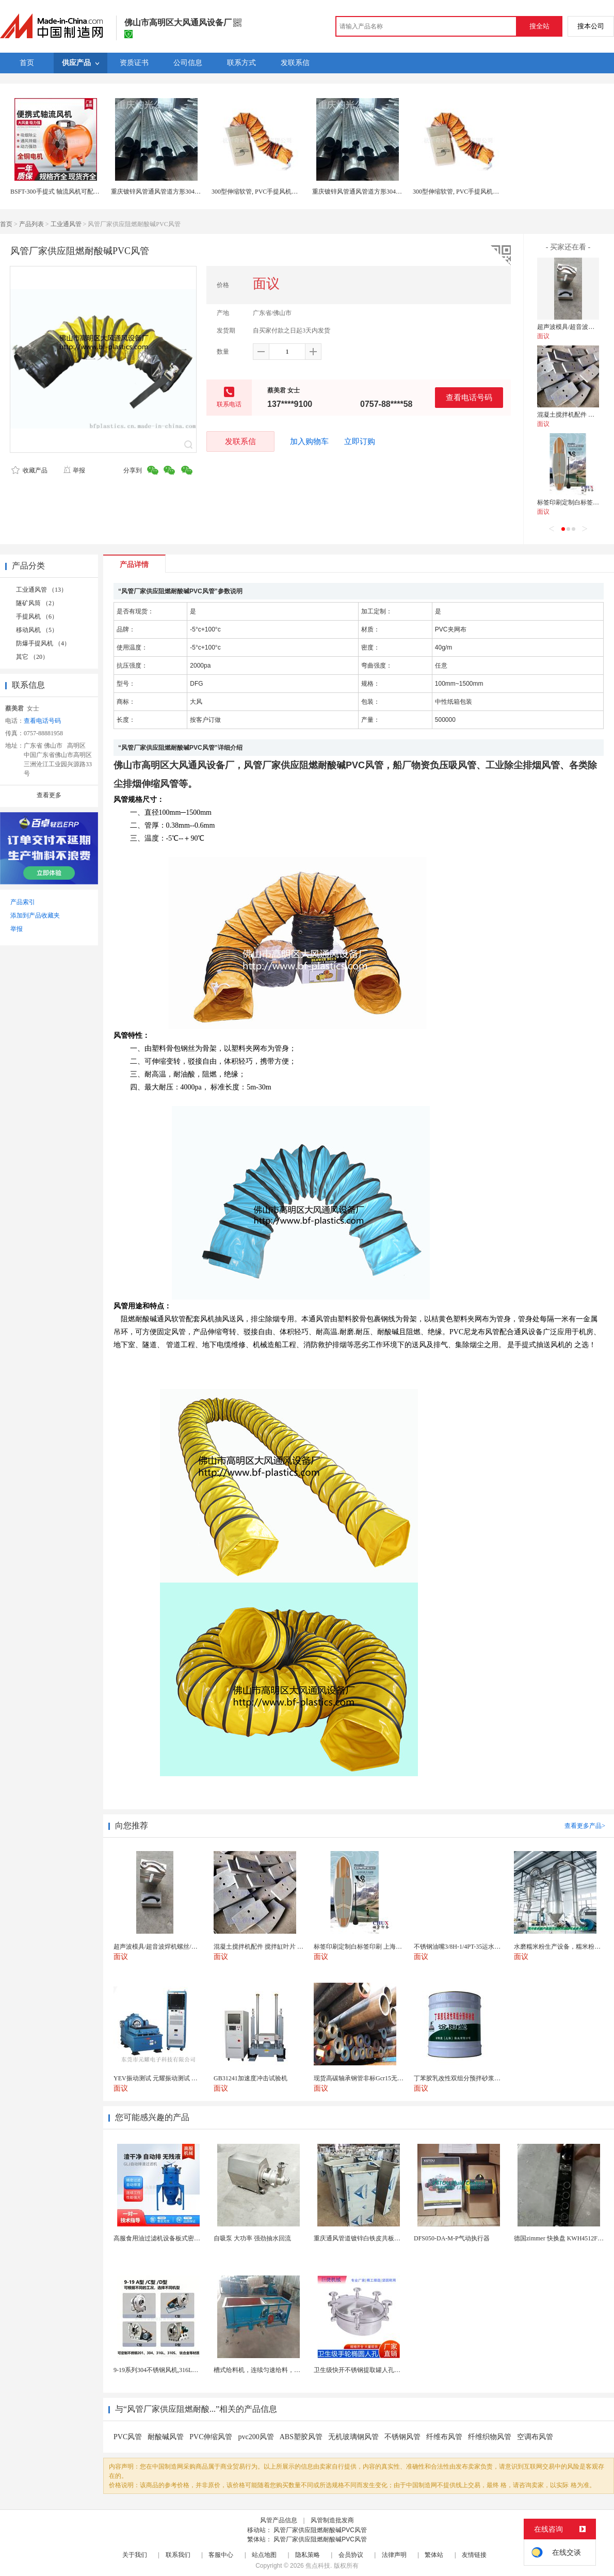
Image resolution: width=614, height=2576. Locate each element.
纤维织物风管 (489, 2437)
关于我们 (134, 2554)
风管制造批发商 (332, 2520)
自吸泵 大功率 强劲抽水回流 (252, 2238)
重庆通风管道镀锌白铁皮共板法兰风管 (366, 2238)
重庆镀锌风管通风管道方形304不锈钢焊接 (168, 191)
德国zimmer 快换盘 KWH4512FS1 (559, 2238)
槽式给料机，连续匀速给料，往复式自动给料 (275, 2370)
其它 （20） (32, 656)
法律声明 (394, 2554)
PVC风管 (128, 2437)
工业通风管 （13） (41, 589)
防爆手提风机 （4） (43, 643)
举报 (74, 470)
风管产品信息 (278, 2520)
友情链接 (474, 2554)
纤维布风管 (444, 2437)
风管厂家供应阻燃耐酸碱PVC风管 (320, 2530)
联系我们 (178, 2554)
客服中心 (220, 2554)
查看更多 (49, 795)
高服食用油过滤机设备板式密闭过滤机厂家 (172, 2238)
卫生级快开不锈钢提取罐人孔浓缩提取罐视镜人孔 (382, 2370)
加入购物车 (309, 441)
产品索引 (22, 902)
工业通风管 (66, 224)
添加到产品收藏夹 (35, 915)
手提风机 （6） (37, 616)
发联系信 (240, 441)
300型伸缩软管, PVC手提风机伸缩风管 (264, 191)
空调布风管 (535, 2437)
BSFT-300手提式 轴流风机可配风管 (58, 191)
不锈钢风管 (402, 2437)
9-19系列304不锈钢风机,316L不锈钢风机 (168, 2370)
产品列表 (31, 224)
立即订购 (359, 441)
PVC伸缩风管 (210, 2437)
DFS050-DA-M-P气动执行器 (452, 2238)
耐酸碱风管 (166, 2437)
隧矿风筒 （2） (37, 603)
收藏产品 (29, 470)
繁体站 (434, 2554)
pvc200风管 (255, 2437)
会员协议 (350, 2554)
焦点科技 (317, 2565)
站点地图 (264, 2554)
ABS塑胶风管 (301, 2437)
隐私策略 (307, 2554)
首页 (6, 224)
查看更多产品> (584, 1825)
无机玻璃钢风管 (353, 2437)
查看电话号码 (469, 397)
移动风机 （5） (37, 630)
